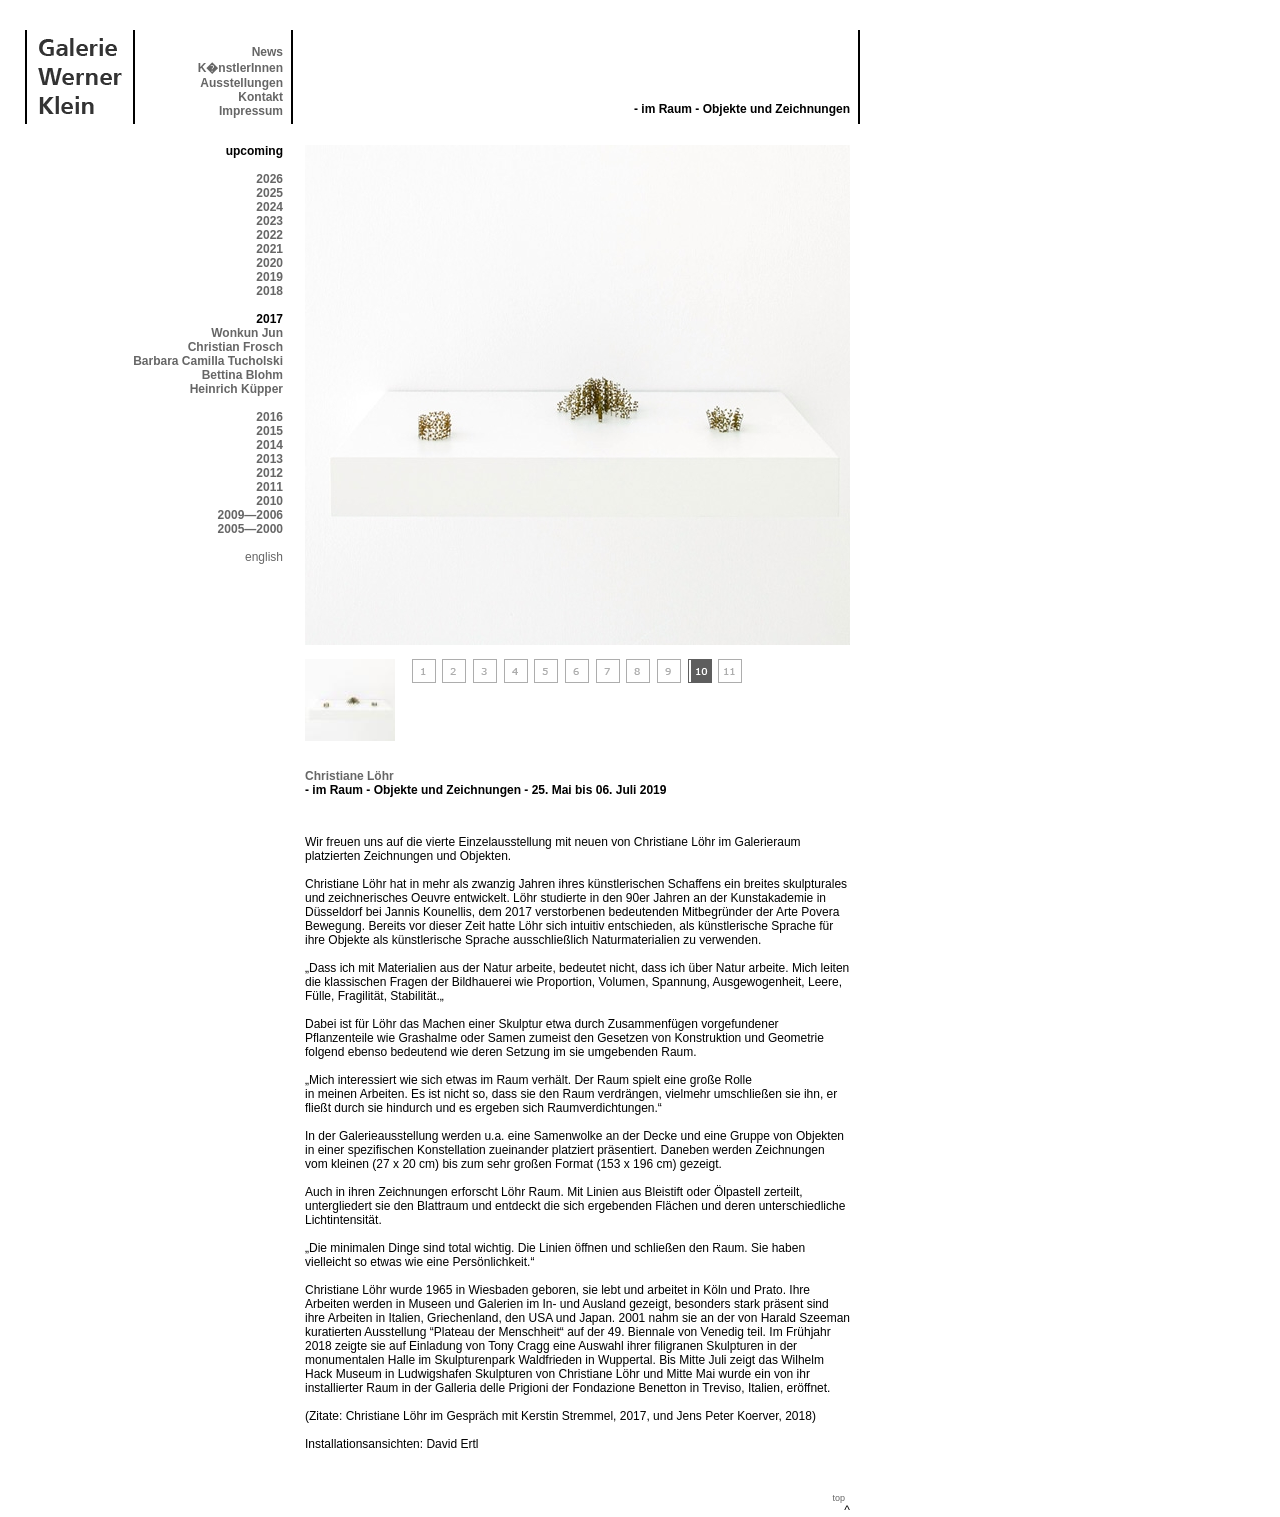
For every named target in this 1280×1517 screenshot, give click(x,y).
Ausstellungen (241, 83)
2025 (269, 193)
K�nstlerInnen (240, 68)
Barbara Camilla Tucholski (208, 361)
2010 (269, 501)
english (264, 557)
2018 (269, 291)
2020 (269, 263)
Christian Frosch (235, 347)
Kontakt (260, 97)
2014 (269, 445)
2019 (269, 277)
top (838, 1498)
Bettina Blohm (242, 375)
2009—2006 (250, 515)
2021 (269, 249)
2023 (269, 221)
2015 (269, 431)
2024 (269, 207)
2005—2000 (250, 529)
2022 (269, 235)
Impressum (251, 111)
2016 (269, 417)
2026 (269, 179)
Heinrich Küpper (236, 389)
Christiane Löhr (349, 776)
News (267, 52)
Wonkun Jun (247, 333)
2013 (269, 459)
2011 (269, 487)
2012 (269, 473)
